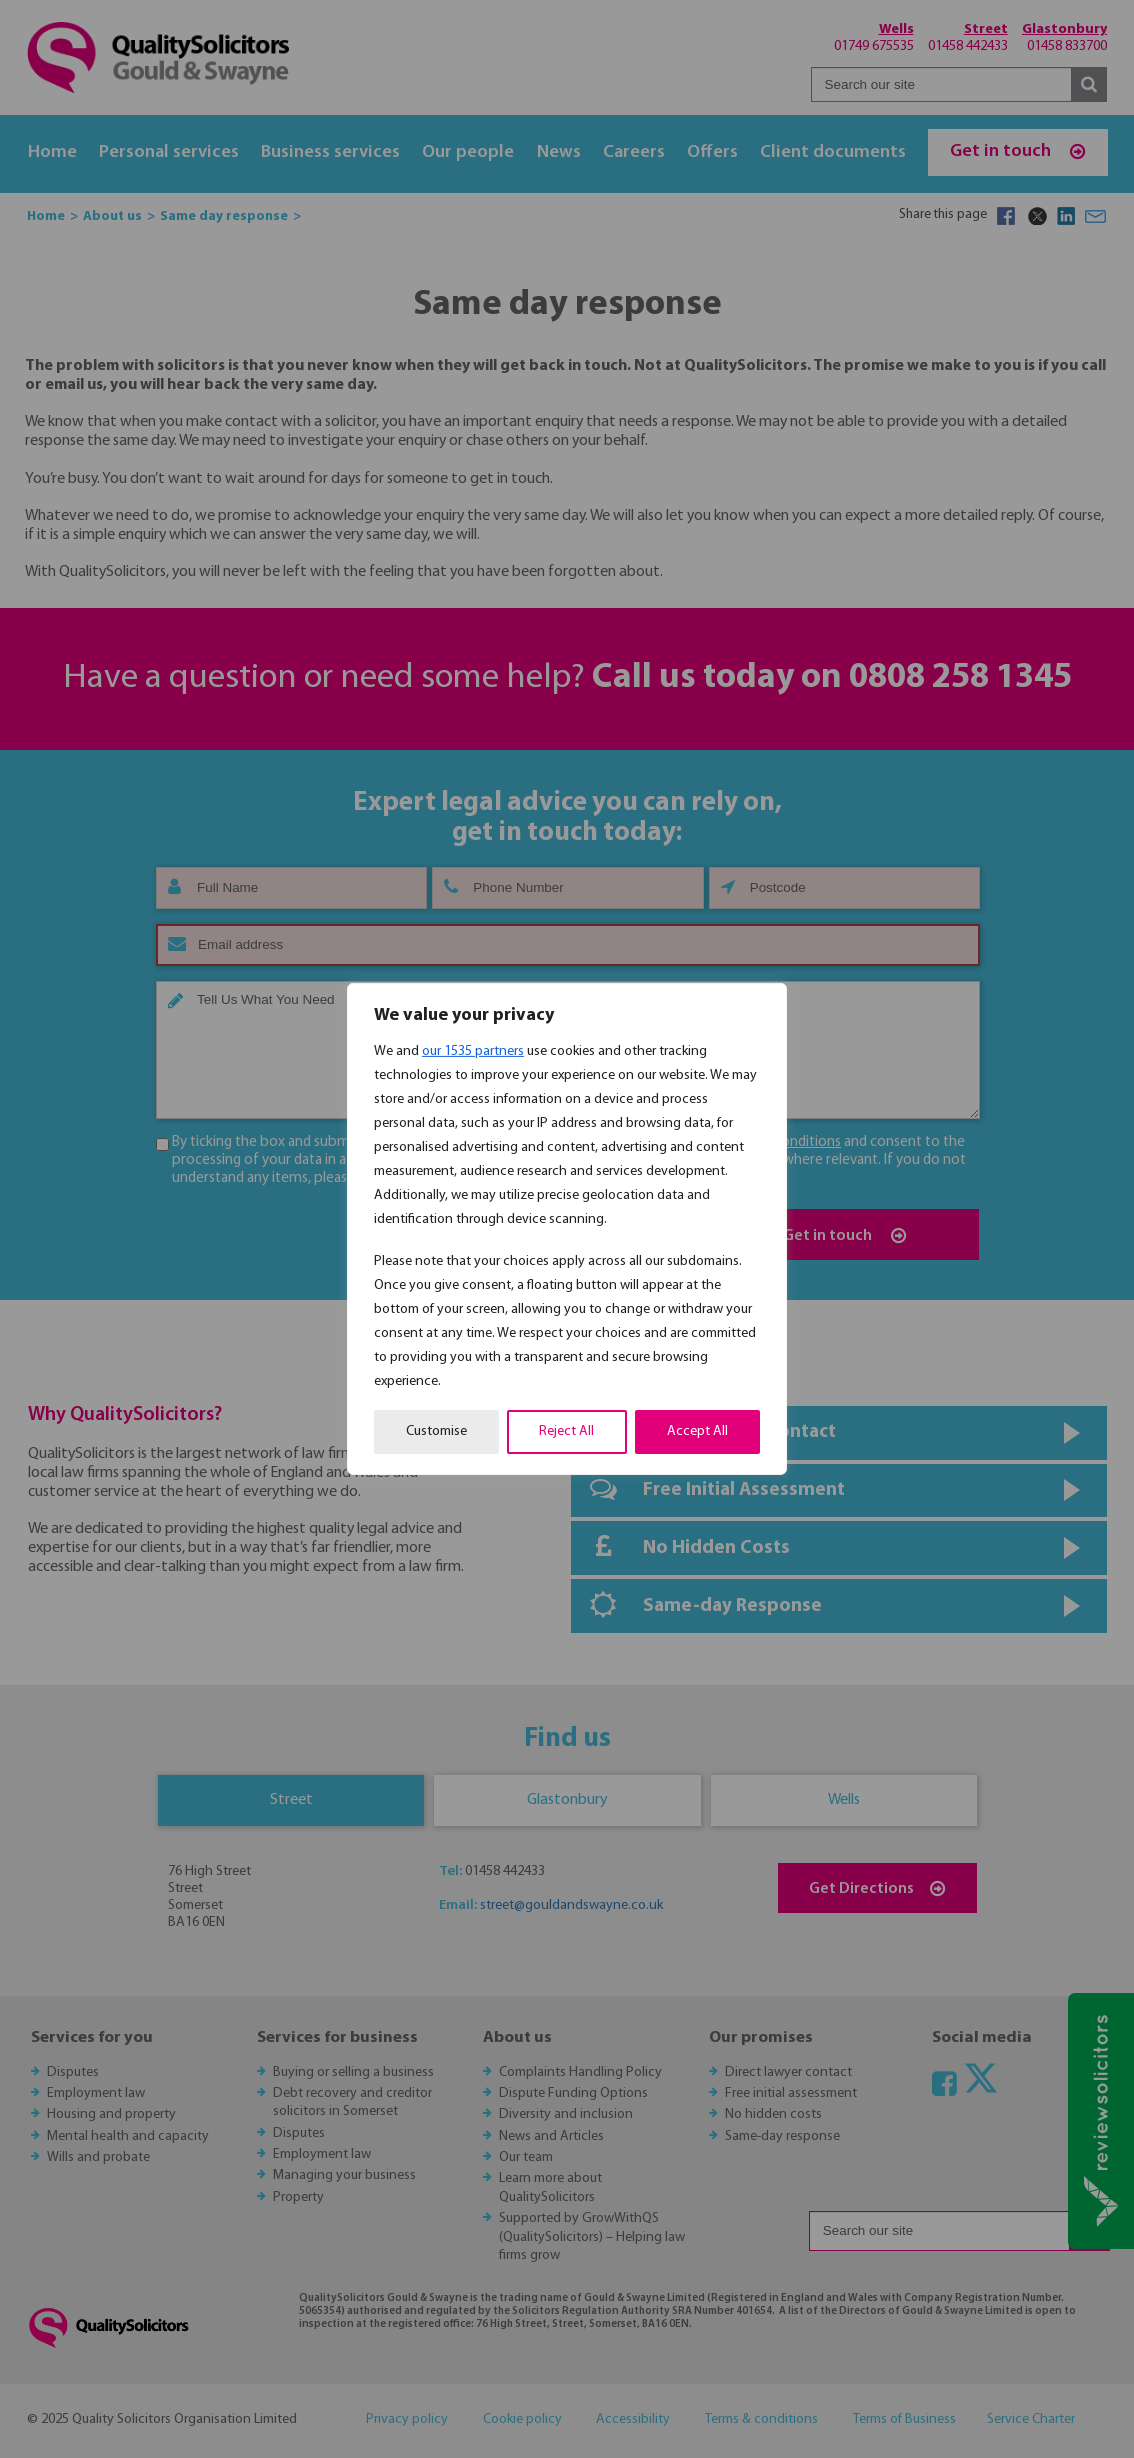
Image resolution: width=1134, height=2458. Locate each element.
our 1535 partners (473, 1051)
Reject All (566, 1431)
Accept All (697, 1431)
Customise (436, 1431)
